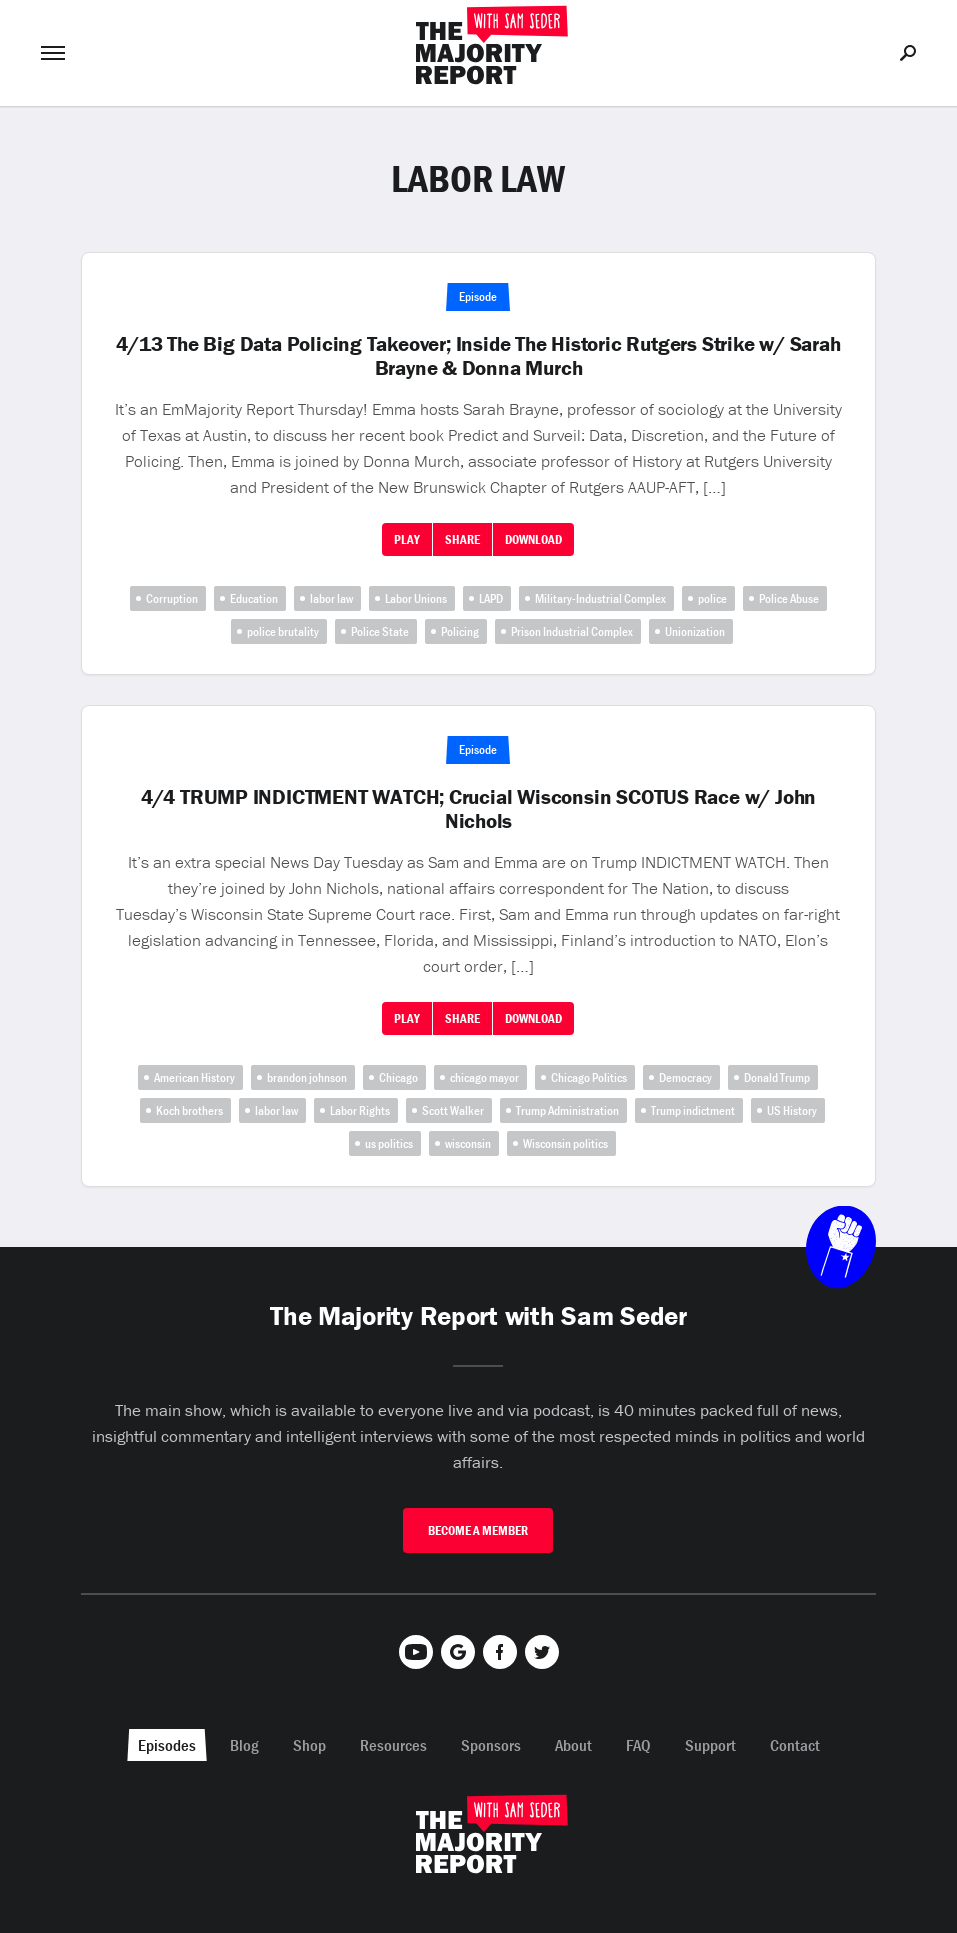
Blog (244, 1745)
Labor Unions (416, 598)
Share (462, 539)
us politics (389, 1143)
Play (407, 539)
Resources (393, 1745)
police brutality (283, 631)
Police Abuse (789, 598)
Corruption (172, 598)
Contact (795, 1745)
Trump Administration (567, 1110)
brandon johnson (307, 1077)
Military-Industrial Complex (600, 598)
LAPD (491, 598)
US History (792, 1110)
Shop (309, 1745)
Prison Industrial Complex (572, 631)
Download (533, 539)
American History (194, 1077)
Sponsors (491, 1745)
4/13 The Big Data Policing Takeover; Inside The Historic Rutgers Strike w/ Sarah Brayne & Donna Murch (478, 356)
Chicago (398, 1077)
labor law (331, 598)
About (573, 1745)
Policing (460, 631)
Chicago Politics (589, 1077)
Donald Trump (777, 1077)
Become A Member (478, 1530)
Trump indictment (693, 1110)
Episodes (167, 1745)
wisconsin (468, 1143)
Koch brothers (189, 1110)
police (712, 598)
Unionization (695, 631)
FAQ (638, 1745)
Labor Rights (360, 1110)
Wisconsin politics (565, 1143)
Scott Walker (453, 1110)
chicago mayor (484, 1077)
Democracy (685, 1077)
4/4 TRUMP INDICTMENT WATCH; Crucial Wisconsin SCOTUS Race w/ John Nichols (478, 809)
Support (710, 1745)
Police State (380, 631)
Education (254, 598)
